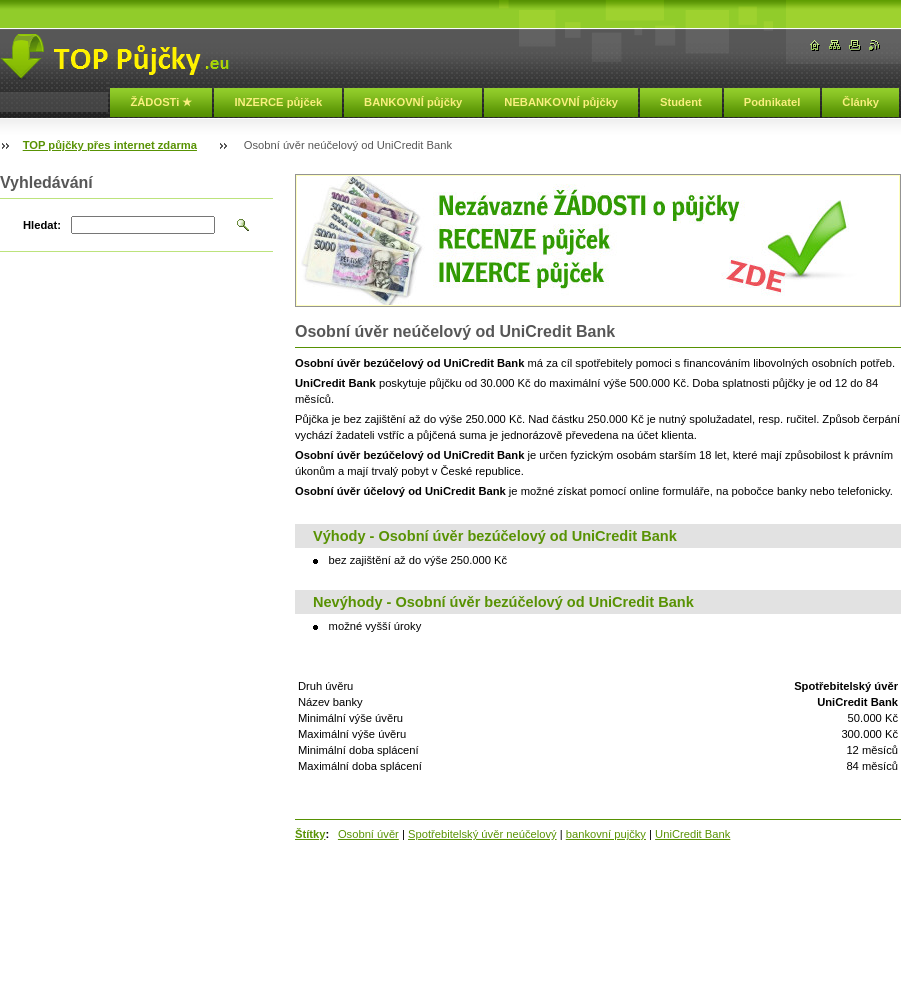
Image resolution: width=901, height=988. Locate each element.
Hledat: (42, 225)
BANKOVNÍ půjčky (413, 102)
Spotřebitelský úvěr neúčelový (482, 834)
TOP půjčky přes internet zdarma (110, 145)
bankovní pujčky (606, 834)
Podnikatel (772, 102)
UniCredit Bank (692, 834)
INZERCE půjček (278, 102)
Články (860, 102)
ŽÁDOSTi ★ (161, 102)
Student (681, 102)
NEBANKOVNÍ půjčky (561, 102)
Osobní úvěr (368, 834)
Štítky (310, 834)
